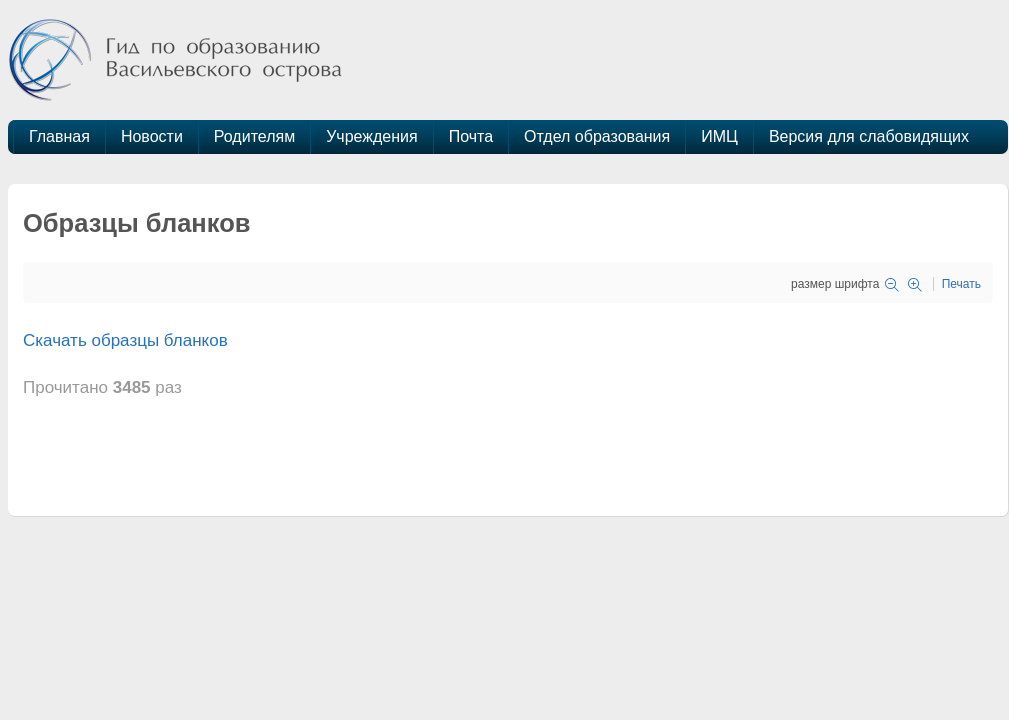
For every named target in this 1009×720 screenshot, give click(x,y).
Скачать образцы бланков (125, 340)
